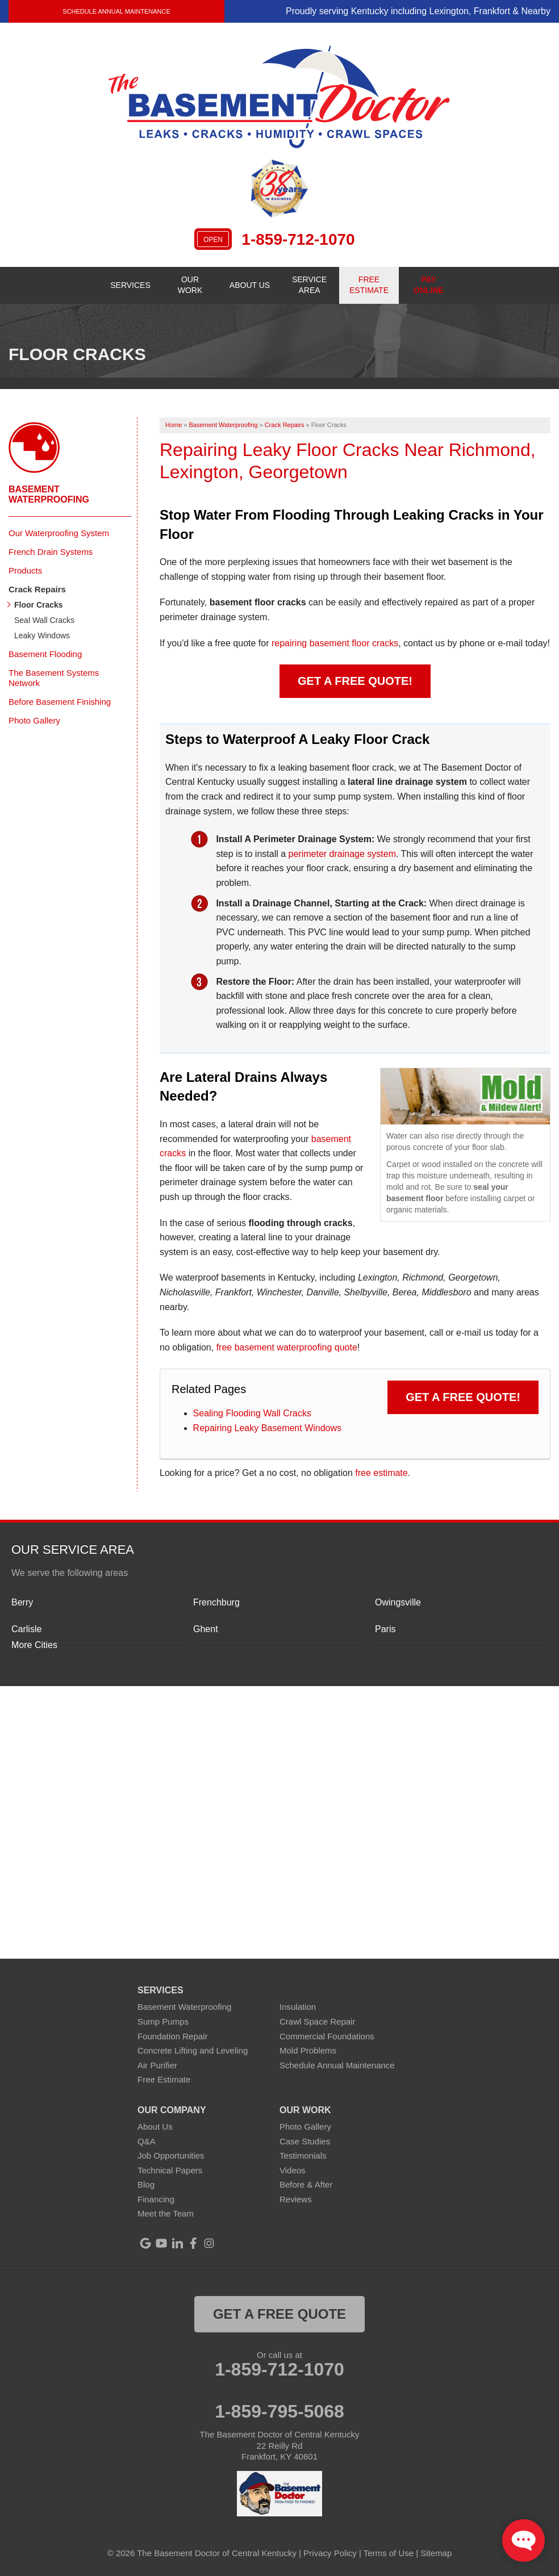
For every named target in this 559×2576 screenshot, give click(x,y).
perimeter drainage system (342, 854)
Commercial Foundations (327, 2036)
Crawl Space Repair (317, 2021)
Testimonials (303, 2155)
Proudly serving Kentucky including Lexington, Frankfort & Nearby (418, 11)
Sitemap (436, 2553)
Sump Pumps (163, 2021)
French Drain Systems (51, 552)
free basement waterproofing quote (286, 1347)
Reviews (296, 2199)
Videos (293, 2170)
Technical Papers (169, 2170)
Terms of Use (389, 2553)
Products (25, 570)
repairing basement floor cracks (335, 643)
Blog (146, 2184)
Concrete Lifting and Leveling (192, 2050)
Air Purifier (157, 2065)
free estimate (381, 1473)
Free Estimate (163, 2079)
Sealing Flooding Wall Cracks (252, 1413)
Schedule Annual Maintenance (116, 11)
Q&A (146, 2141)
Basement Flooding (45, 654)
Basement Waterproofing (49, 494)
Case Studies (305, 2141)
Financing (155, 2199)
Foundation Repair (172, 2036)
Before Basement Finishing (60, 701)
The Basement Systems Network (54, 678)
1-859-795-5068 (279, 2411)
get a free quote (279, 2314)
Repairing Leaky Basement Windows (267, 1428)
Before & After (306, 2184)
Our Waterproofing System (59, 533)
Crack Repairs (37, 589)
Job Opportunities (171, 2155)
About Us (155, 2126)
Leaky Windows (42, 635)
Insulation (298, 2007)
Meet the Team (165, 2213)
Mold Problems (308, 2050)
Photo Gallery (34, 720)
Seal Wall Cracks (44, 620)
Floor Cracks (38, 604)
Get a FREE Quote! (355, 681)
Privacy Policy (329, 2553)
